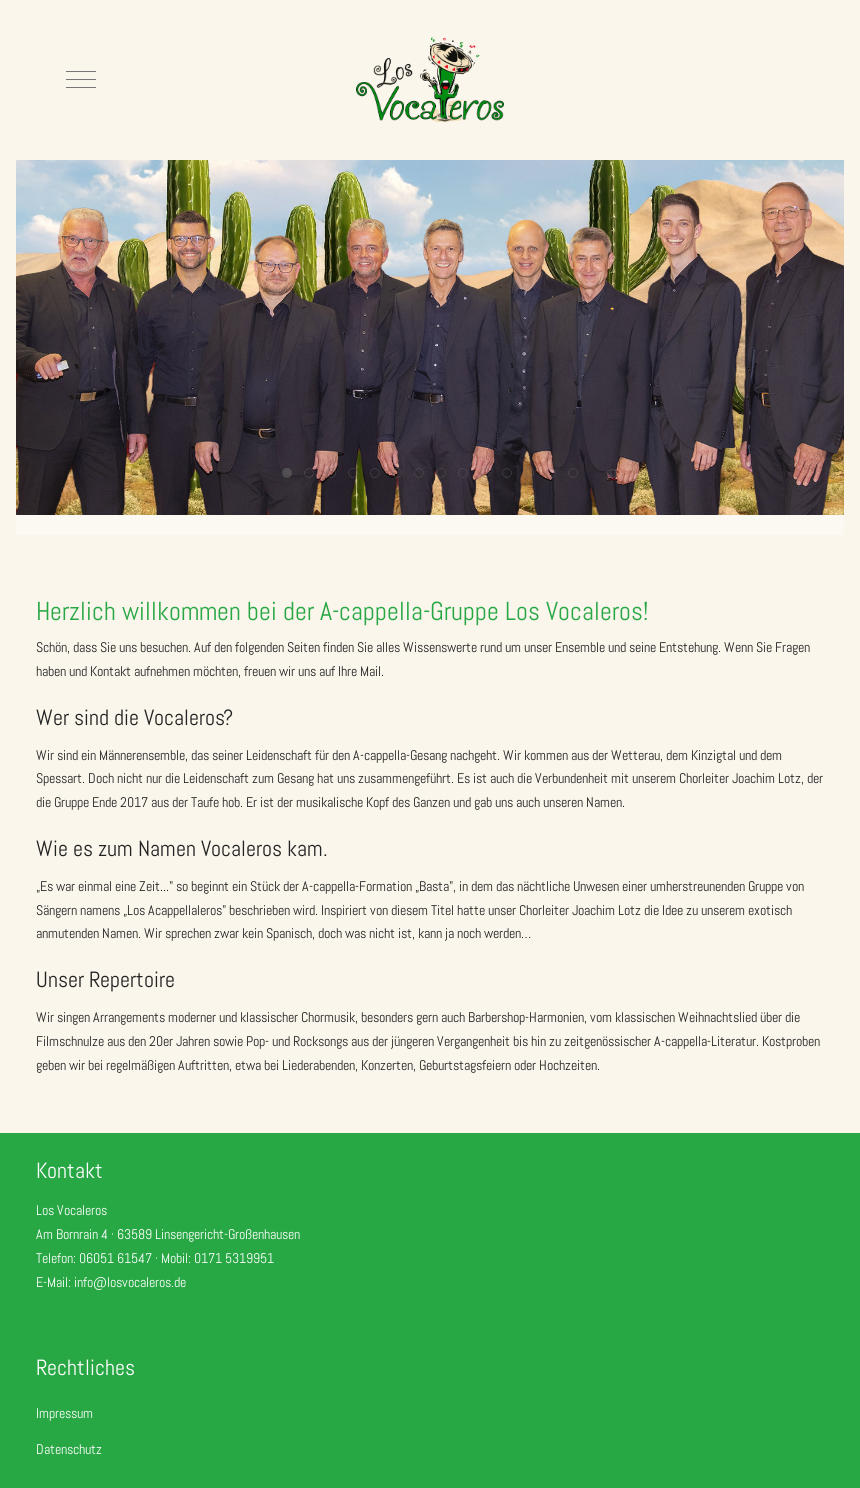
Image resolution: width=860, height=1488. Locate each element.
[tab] (287, 473)
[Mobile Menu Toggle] (81, 80)
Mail (370, 671)
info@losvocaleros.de (130, 1282)
